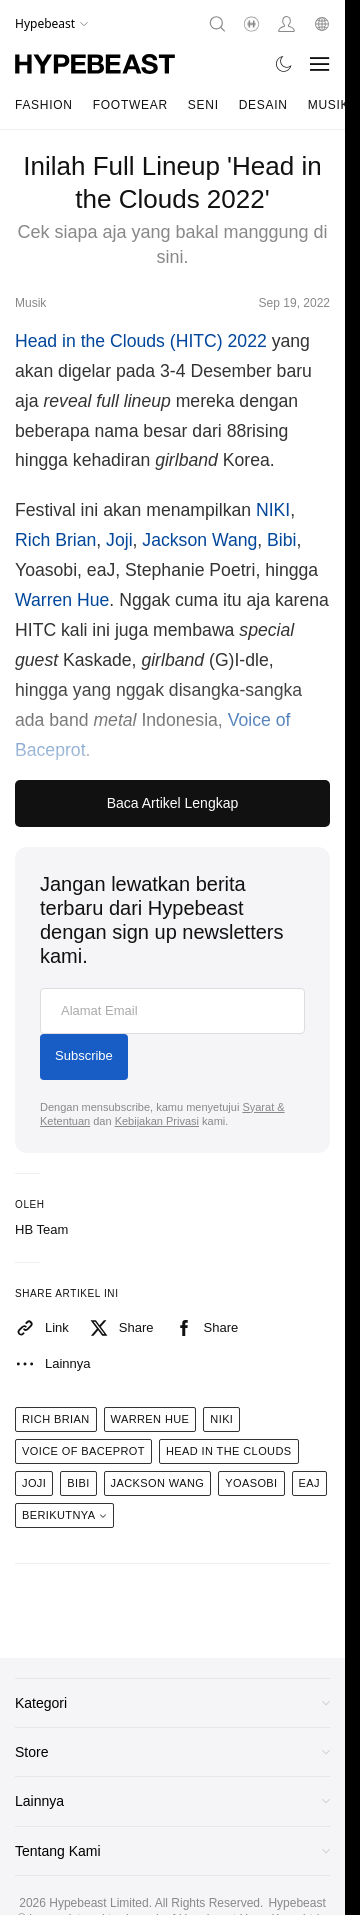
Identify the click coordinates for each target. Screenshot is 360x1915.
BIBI (78, 1483)
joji (34, 1483)
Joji (119, 540)
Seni (203, 105)
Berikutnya (64, 1515)
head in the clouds (229, 1451)
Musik (329, 105)
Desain (263, 105)
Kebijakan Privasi (157, 1121)
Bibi (281, 540)
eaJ (309, 1483)
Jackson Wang (199, 540)
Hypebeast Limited (98, 1903)
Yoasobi (251, 1483)
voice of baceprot (83, 1451)
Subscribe (84, 1055)
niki (221, 1419)
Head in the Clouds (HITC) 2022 (141, 341)
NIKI (273, 510)
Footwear (130, 105)
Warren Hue (62, 600)
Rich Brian (55, 540)
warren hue (150, 1419)
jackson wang (158, 1483)
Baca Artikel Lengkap (173, 803)
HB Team (41, 1229)
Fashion (44, 105)
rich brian (56, 1419)
